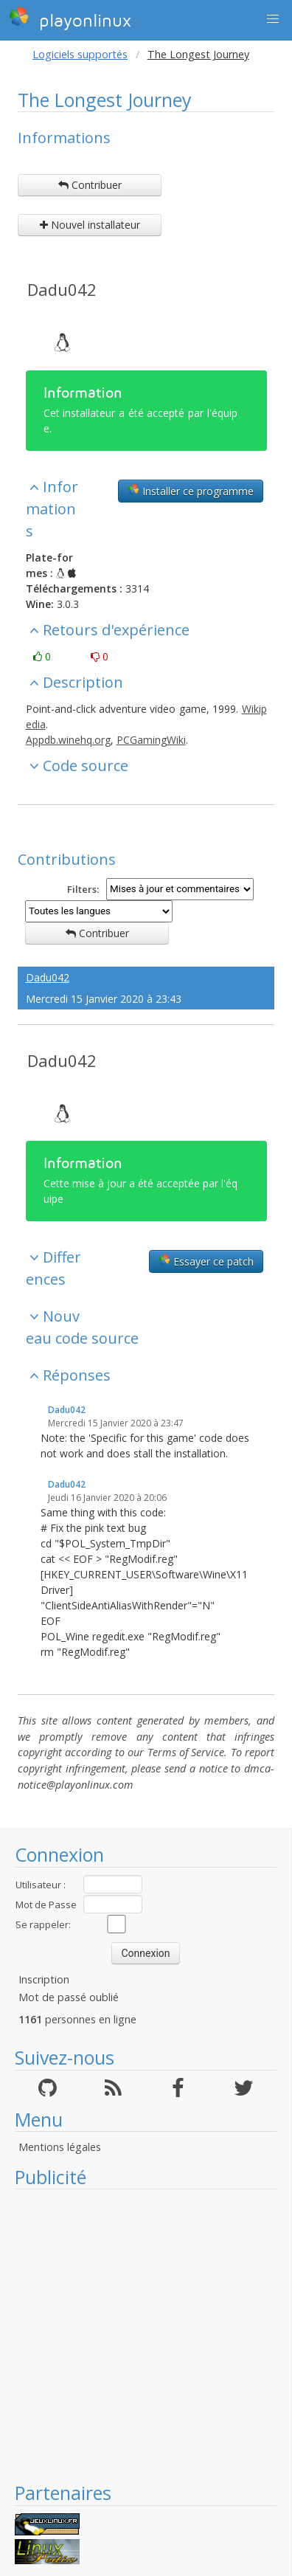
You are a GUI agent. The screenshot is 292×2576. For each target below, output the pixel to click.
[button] (273, 19)
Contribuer (90, 185)
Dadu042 (62, 289)
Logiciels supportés (80, 54)
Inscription (43, 1979)
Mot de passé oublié (68, 1997)
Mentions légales (59, 2147)
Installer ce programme (191, 490)
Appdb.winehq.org (68, 740)
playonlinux (70, 18)
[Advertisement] (138, 2335)
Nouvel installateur (90, 225)
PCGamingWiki (151, 740)
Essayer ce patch (206, 1261)
